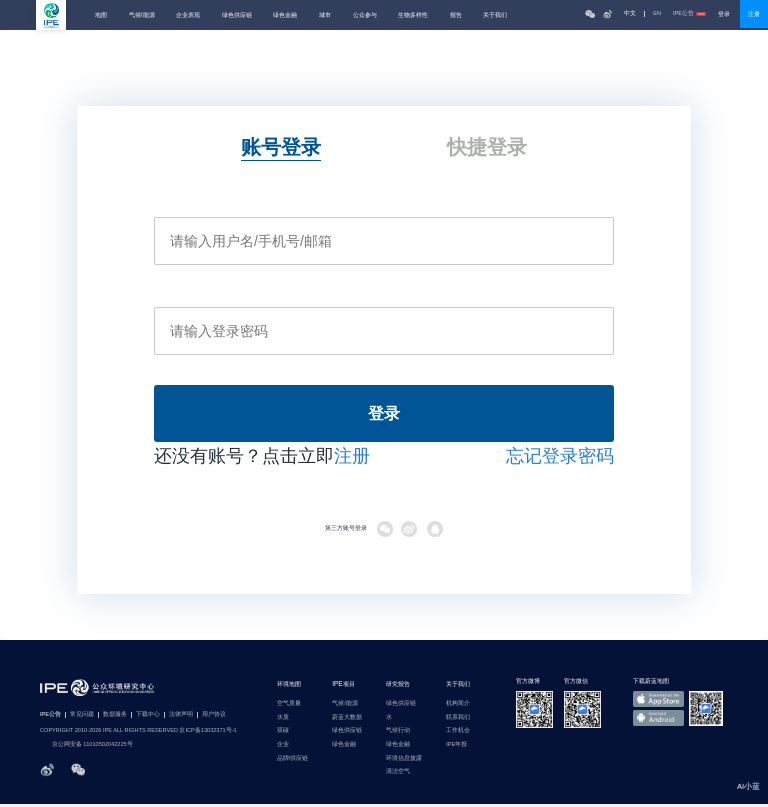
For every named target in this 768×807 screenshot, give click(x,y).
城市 (325, 14)
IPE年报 (456, 747)
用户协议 (214, 718)
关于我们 (495, 14)
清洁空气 (398, 774)
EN (657, 13)
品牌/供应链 (293, 761)
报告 (456, 14)
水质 (283, 720)
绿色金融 (285, 14)
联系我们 (458, 720)
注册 (754, 14)
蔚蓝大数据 (347, 720)
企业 (283, 747)
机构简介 (458, 706)
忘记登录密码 (560, 460)
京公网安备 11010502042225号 (86, 748)
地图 (101, 14)
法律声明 (181, 718)
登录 (724, 14)
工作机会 (458, 734)
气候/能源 (142, 14)
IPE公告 (689, 13)
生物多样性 (413, 14)
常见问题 (82, 718)
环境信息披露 (404, 761)
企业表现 (188, 14)
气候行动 (398, 734)
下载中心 (148, 718)
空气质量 (289, 706)
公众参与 (365, 14)
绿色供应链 (237, 14)
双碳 (283, 734)
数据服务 (115, 718)
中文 (630, 13)
